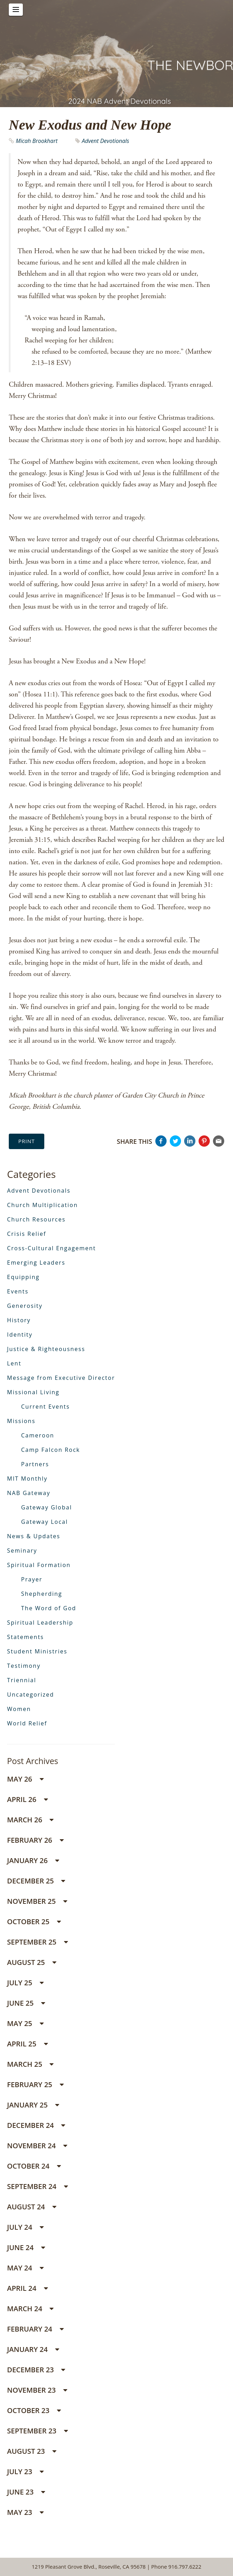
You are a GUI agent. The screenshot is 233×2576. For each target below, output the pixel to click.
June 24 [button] (26, 2247)
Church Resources (36, 1219)
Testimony (23, 1666)
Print (26, 1141)
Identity (20, 1334)
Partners (35, 1464)
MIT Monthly (27, 1478)
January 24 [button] (33, 2349)
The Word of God (48, 1608)
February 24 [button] (35, 2329)
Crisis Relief (26, 1234)
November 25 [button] (37, 1901)
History (19, 1320)
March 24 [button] (30, 2308)
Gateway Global (46, 1507)
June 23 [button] (26, 2492)
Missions (21, 1421)
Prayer (32, 1579)
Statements (25, 1637)
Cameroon (37, 1435)
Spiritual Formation (39, 1565)
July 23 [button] (25, 2471)
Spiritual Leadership (40, 1622)
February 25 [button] (35, 2084)
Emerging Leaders (36, 1262)
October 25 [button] (34, 1921)
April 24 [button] (27, 2288)
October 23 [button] (34, 2410)
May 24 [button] (25, 2268)
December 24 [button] (36, 2125)
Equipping (23, 1277)
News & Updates (33, 1536)
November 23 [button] (37, 2390)
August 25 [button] (31, 1962)
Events (17, 1291)
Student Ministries (37, 1651)
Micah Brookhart (37, 141)
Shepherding (41, 1594)
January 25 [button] (33, 2105)
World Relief (27, 1723)
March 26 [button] (30, 1819)
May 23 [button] (25, 2512)
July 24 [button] (25, 2227)
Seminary (22, 1550)
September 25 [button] (37, 1942)
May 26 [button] (25, 1779)
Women (19, 1709)
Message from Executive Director (61, 1378)
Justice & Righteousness (46, 1349)
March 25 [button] (30, 2064)
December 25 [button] (36, 1881)
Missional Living (33, 1392)
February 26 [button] (35, 1840)
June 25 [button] (26, 2003)
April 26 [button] (27, 1799)
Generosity (25, 1306)
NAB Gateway (28, 1493)
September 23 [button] (37, 2431)
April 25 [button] (27, 2044)
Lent (14, 1363)
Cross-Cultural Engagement (51, 1248)
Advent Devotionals (105, 141)
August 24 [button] (31, 2206)
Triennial (21, 1680)
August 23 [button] (31, 2451)
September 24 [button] (37, 2186)
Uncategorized (30, 1694)
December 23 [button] (36, 2369)
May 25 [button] (25, 2023)
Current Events (45, 1406)
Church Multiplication (42, 1205)
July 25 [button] (25, 1982)
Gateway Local (44, 1522)
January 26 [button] (33, 1860)
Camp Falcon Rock (50, 1450)
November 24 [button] (37, 2145)
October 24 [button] (34, 2166)
